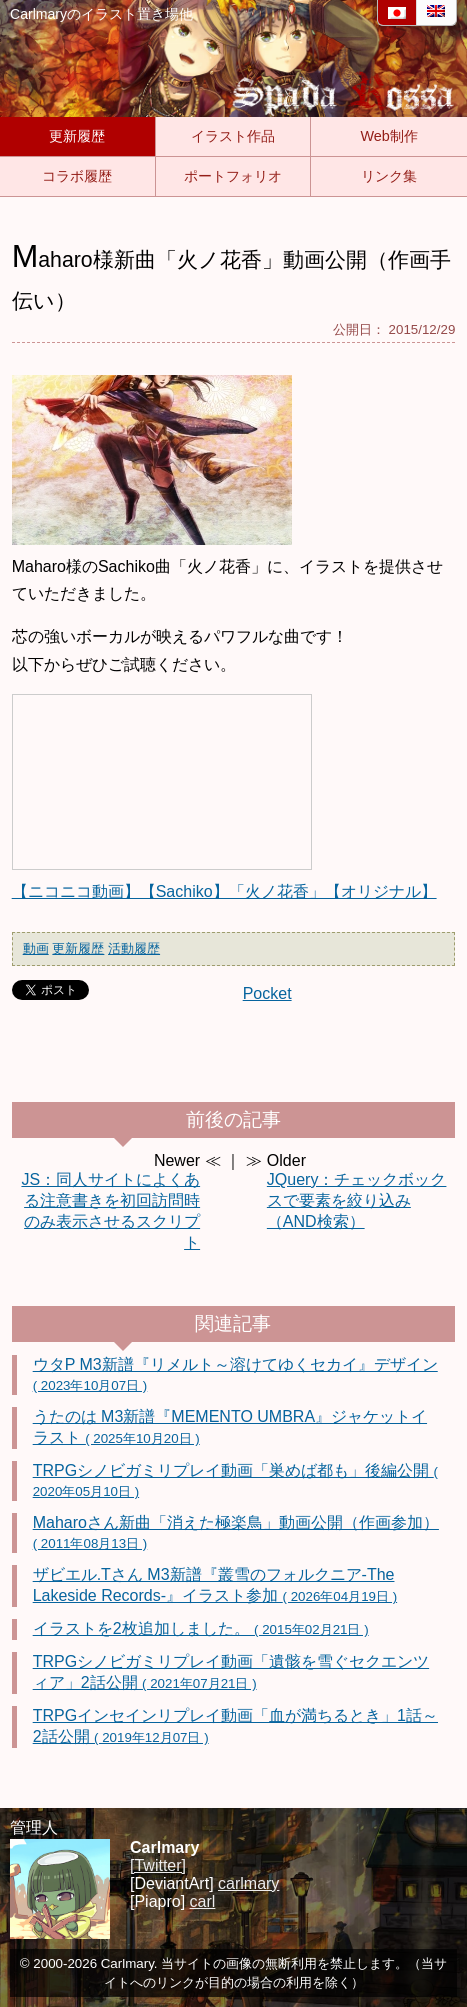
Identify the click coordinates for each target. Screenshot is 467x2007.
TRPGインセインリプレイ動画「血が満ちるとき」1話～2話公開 (235, 1726)
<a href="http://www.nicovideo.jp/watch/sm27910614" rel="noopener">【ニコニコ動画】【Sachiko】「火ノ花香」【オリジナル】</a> (162, 782)
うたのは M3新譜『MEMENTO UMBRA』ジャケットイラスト (230, 1427)
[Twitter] (158, 1865)
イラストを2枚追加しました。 (201, 1628)
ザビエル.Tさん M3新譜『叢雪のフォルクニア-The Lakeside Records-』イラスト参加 (215, 1585)
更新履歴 (77, 136)
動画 (36, 948)
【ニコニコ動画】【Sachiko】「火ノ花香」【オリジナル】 (224, 891)
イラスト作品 (233, 136)
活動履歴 (134, 948)
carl (203, 1901)
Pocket (267, 993)
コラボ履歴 (77, 176)
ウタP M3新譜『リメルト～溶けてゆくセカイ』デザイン (235, 1374)
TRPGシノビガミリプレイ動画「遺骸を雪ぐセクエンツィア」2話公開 (231, 1672)
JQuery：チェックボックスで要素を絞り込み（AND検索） (357, 1200)
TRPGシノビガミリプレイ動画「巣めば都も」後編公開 (235, 1480)
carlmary (248, 1883)
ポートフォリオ (233, 176)
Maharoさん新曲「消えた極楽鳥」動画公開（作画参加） (236, 1532)
